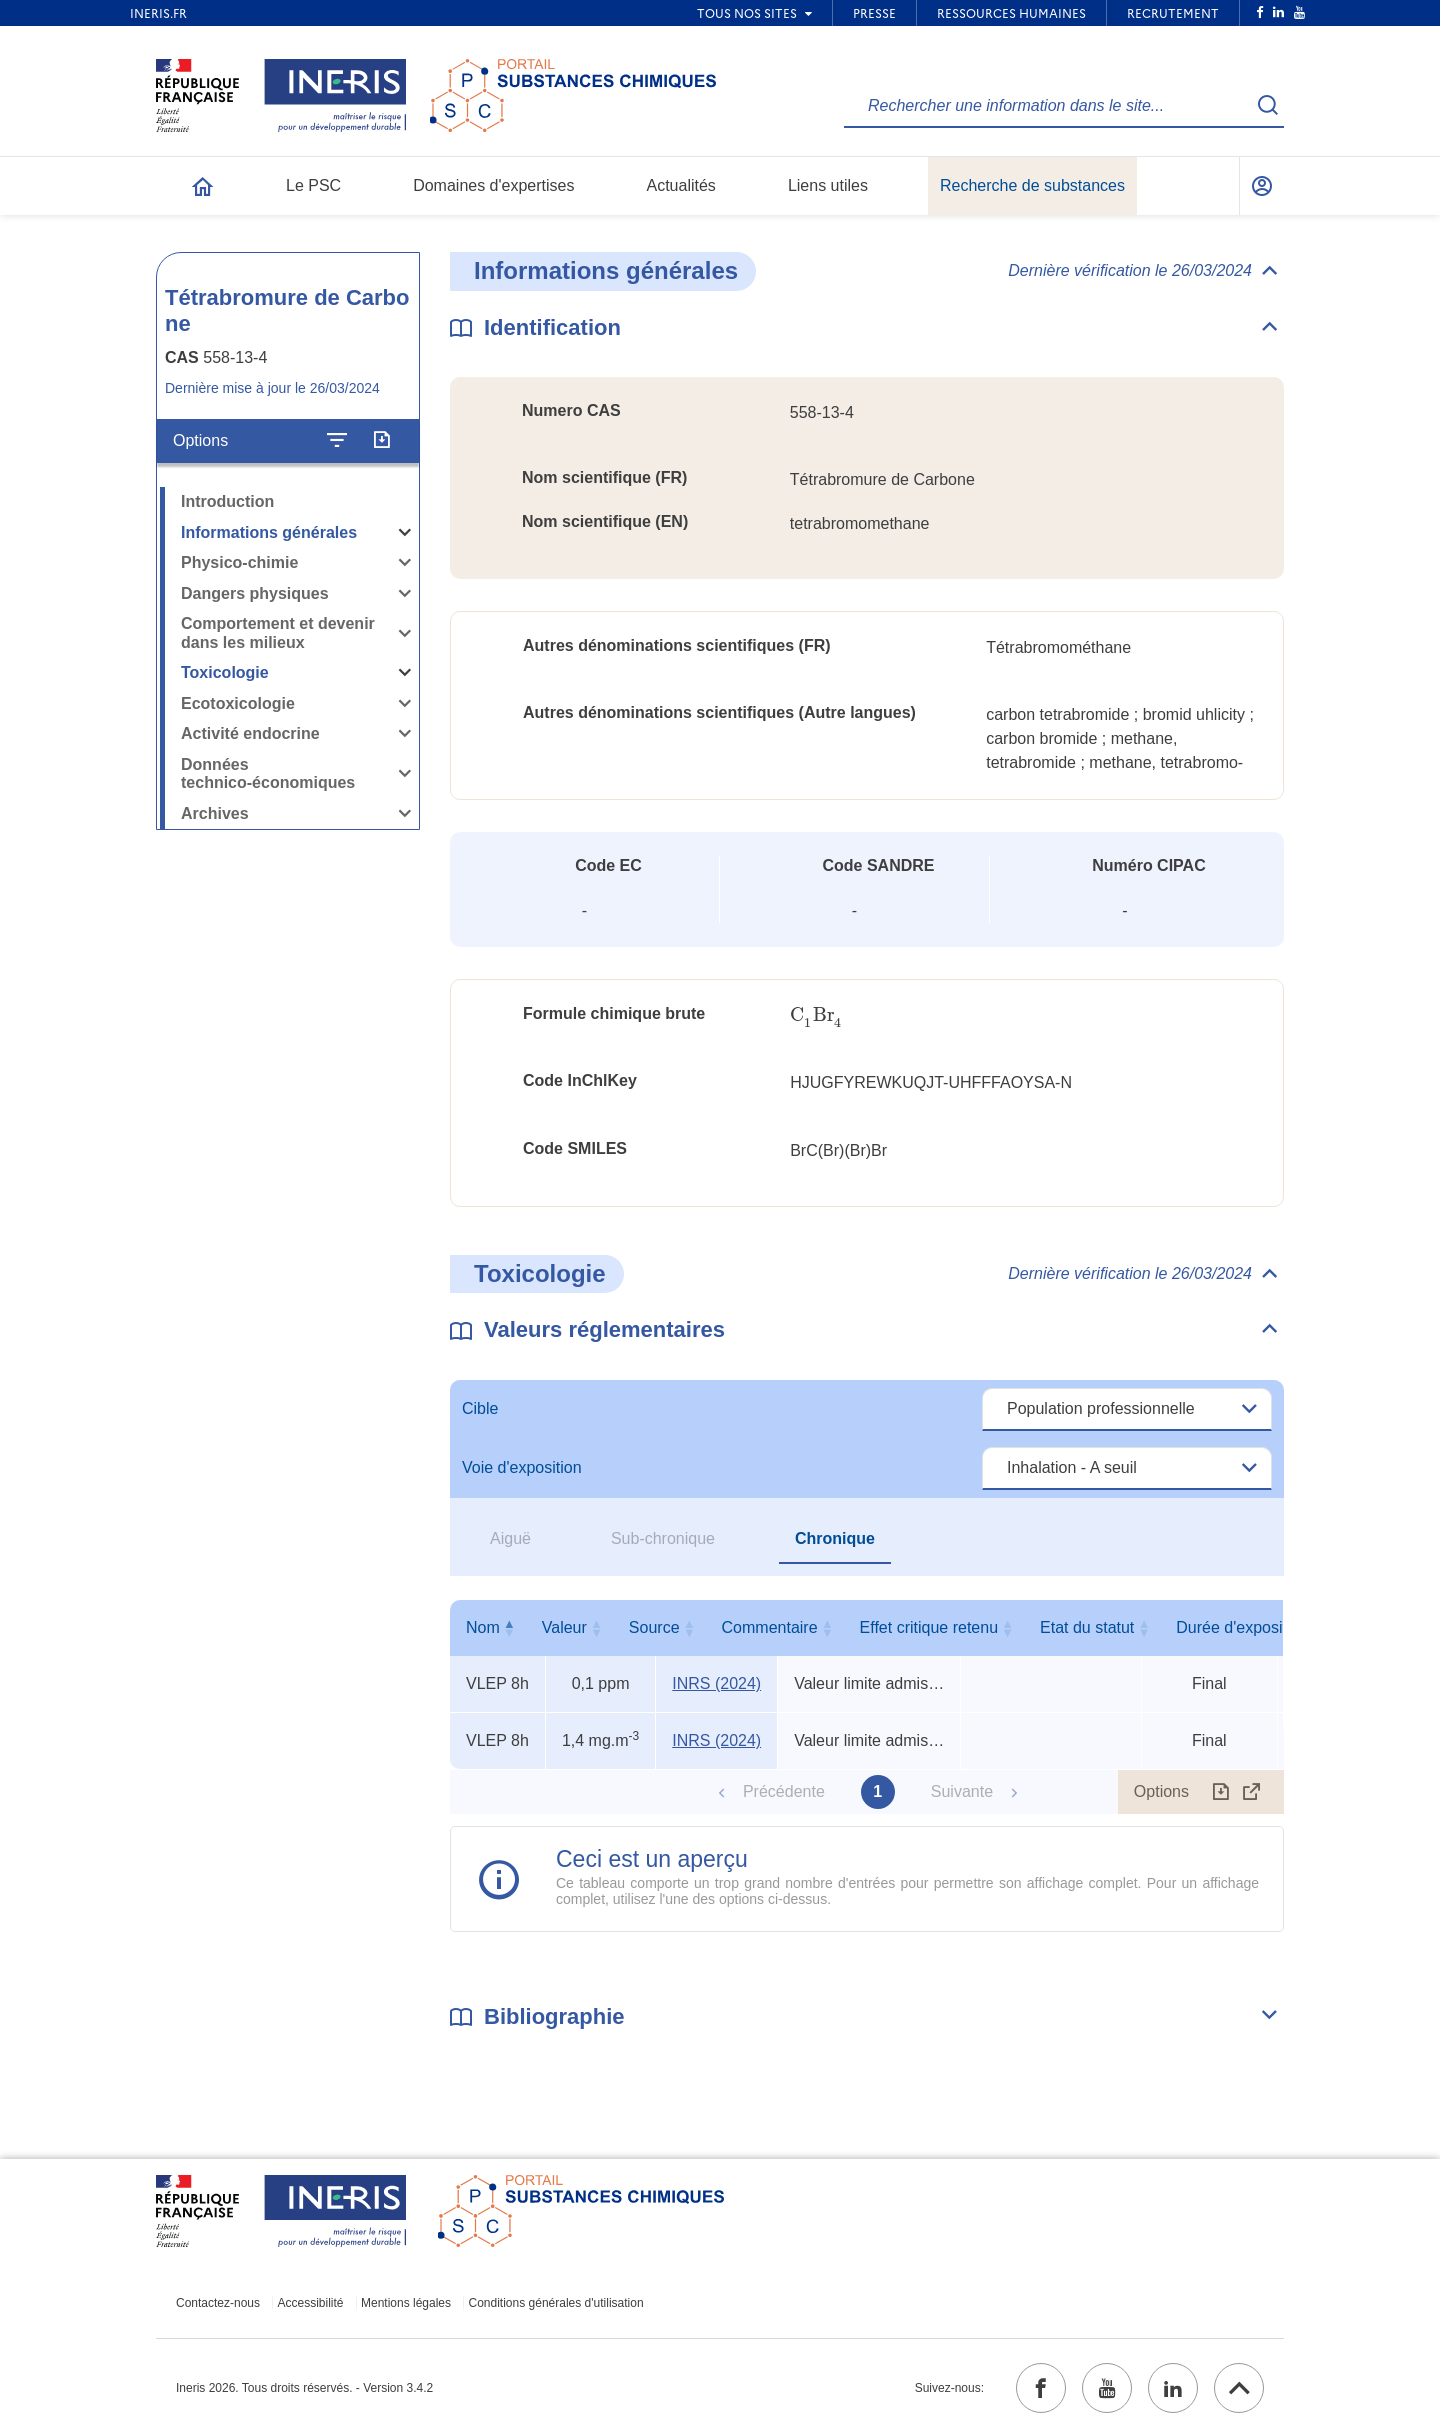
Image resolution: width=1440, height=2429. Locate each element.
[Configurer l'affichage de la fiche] (337, 441)
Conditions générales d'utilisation (556, 2303)
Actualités (681, 185)
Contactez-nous (218, 2303)
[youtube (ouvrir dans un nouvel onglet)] (1107, 2388)
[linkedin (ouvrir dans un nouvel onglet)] (1173, 2388)
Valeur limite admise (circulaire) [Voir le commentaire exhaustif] (869, 1683)
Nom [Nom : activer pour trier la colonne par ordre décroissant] (493, 1627)
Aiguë (510, 1538)
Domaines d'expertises (493, 185)
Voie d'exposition (522, 1467)
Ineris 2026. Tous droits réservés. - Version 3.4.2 (304, 2388)
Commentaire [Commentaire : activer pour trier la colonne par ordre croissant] (865, 1627)
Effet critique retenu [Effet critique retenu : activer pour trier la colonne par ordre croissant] (1046, 1627)
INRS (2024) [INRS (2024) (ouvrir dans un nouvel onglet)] (716, 1683)
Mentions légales (406, 2303)
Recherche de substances (1032, 185)
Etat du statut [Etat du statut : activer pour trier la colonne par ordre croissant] (1205, 1627)
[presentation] (816, 1015)
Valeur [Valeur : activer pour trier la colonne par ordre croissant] (596, 1627)
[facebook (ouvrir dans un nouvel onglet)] (1041, 2388)
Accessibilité (311, 2303)
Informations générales (269, 532)
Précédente (784, 1791)
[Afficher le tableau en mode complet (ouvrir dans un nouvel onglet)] (1252, 1792)
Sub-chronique (663, 1538)
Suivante (962, 1791)
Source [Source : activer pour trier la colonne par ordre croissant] (712, 1627)
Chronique (835, 1538)
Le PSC (313, 185)
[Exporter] (381, 441)
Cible (480, 1408)
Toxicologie (225, 672)
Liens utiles (828, 185)
